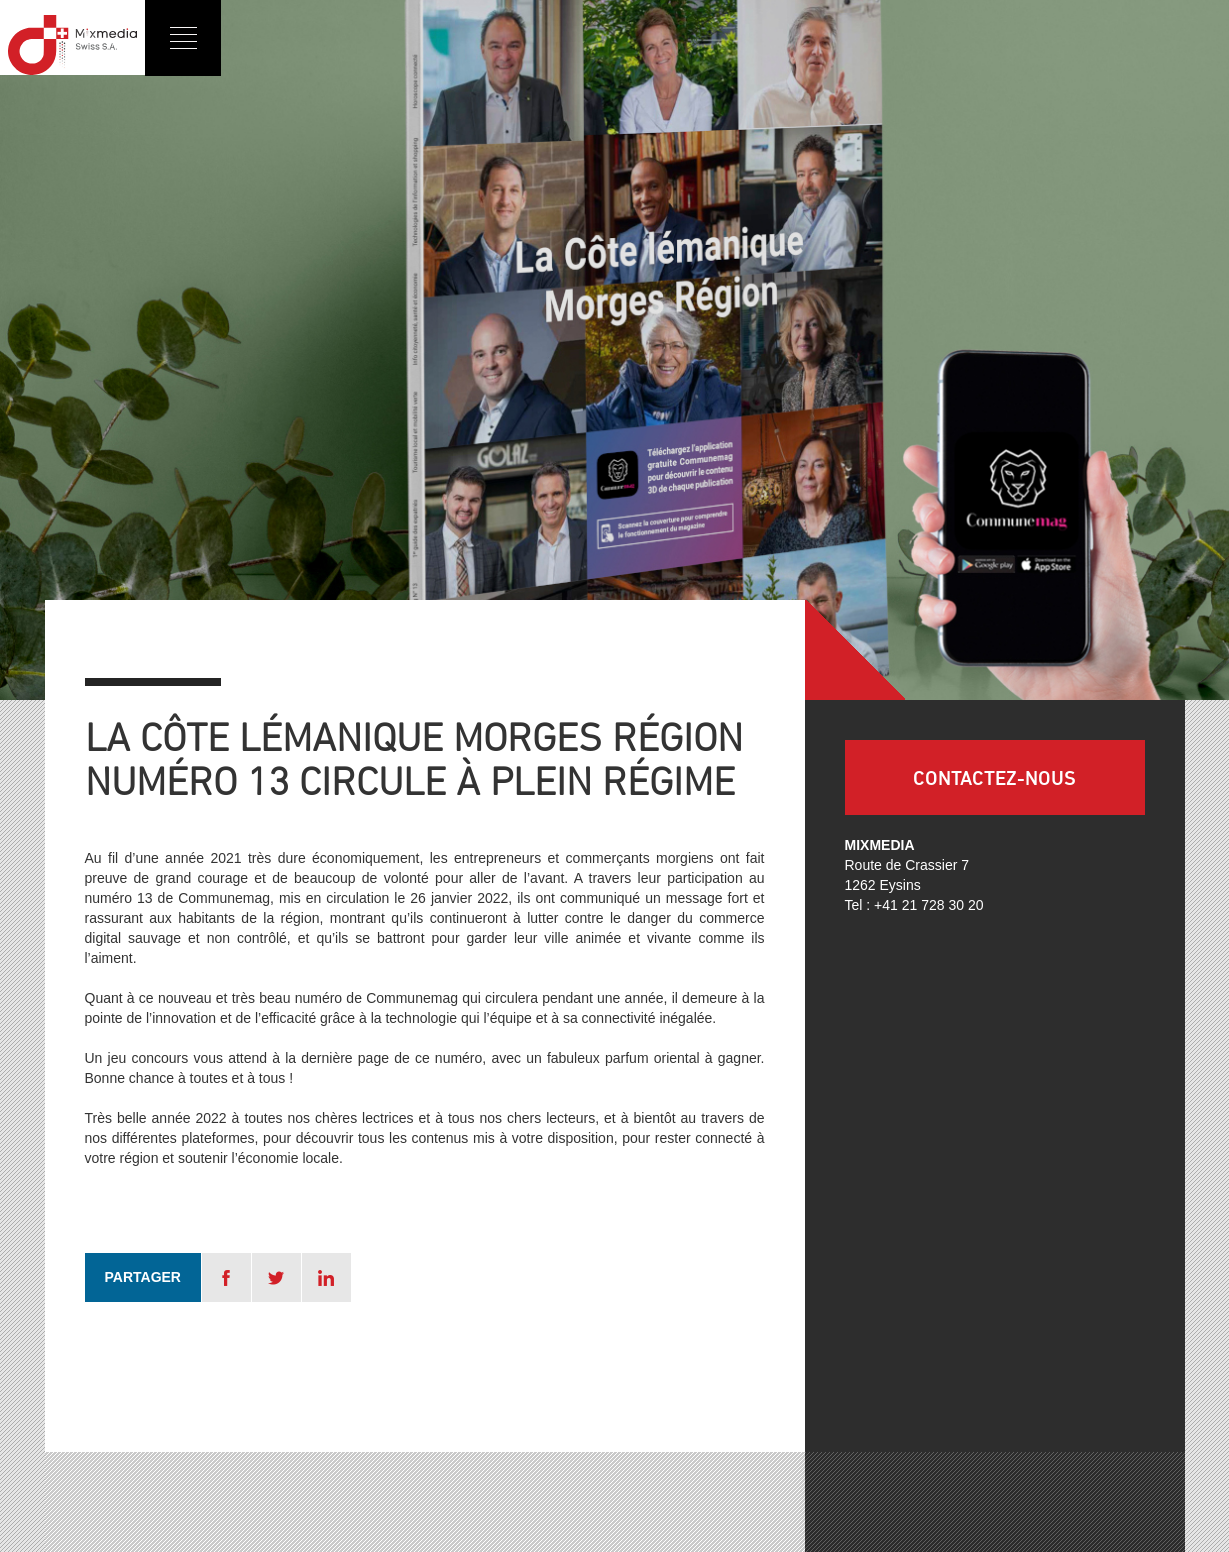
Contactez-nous (994, 777)
